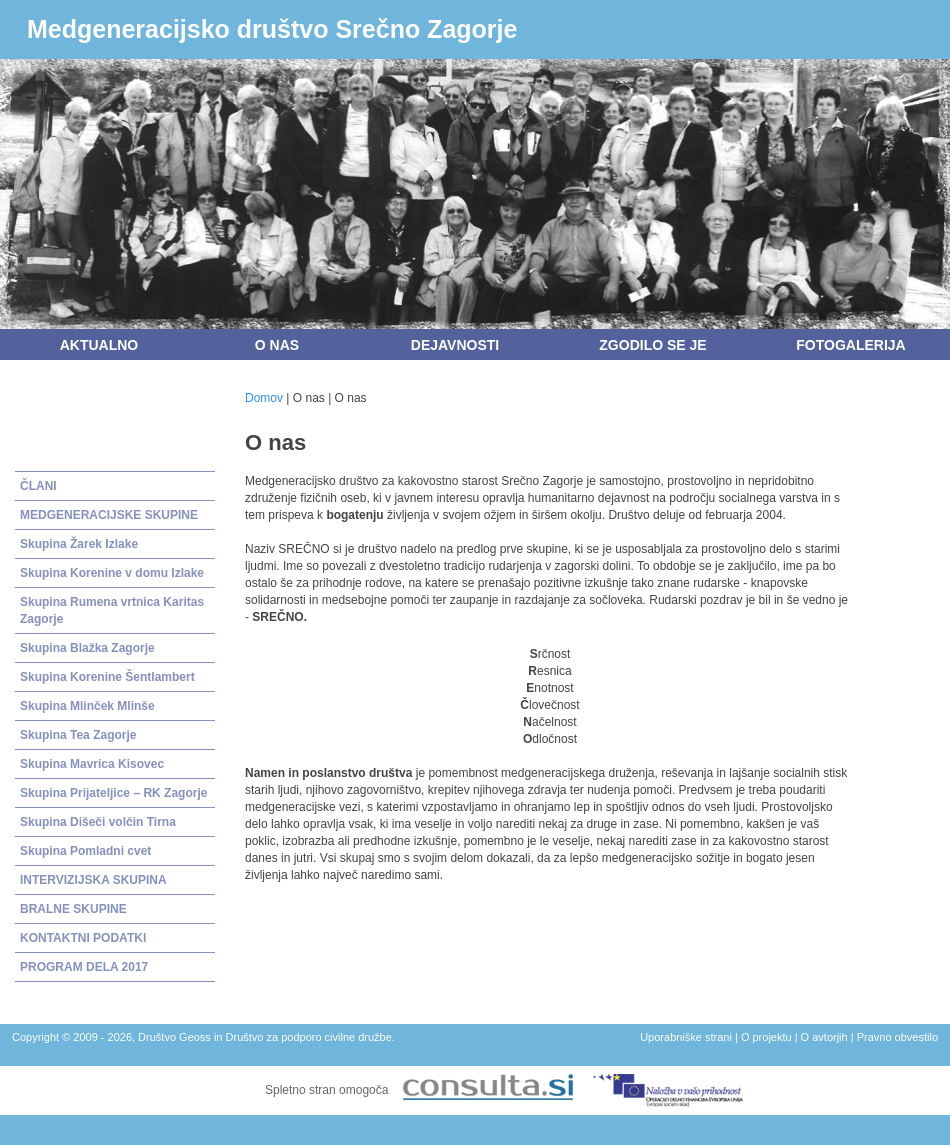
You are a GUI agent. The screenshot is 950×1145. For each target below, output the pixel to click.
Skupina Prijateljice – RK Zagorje (113, 793)
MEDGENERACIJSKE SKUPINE (109, 515)
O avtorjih (824, 1037)
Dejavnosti (455, 345)
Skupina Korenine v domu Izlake (112, 573)
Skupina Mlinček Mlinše (87, 706)
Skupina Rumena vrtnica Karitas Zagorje (112, 610)
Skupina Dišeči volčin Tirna (98, 822)
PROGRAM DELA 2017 (84, 967)
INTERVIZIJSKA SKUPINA (93, 880)
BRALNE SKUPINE (73, 909)
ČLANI (38, 486)
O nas (277, 345)
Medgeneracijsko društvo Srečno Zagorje (272, 29)
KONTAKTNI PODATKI (83, 938)
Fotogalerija (850, 345)
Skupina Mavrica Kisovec (92, 764)
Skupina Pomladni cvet (85, 851)
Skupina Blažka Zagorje (87, 648)
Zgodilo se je (652, 345)
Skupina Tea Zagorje (78, 735)
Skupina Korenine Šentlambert (107, 677)
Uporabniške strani (686, 1037)
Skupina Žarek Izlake (79, 544)
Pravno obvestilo (897, 1037)
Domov (264, 398)
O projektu (766, 1037)
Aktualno (99, 345)
